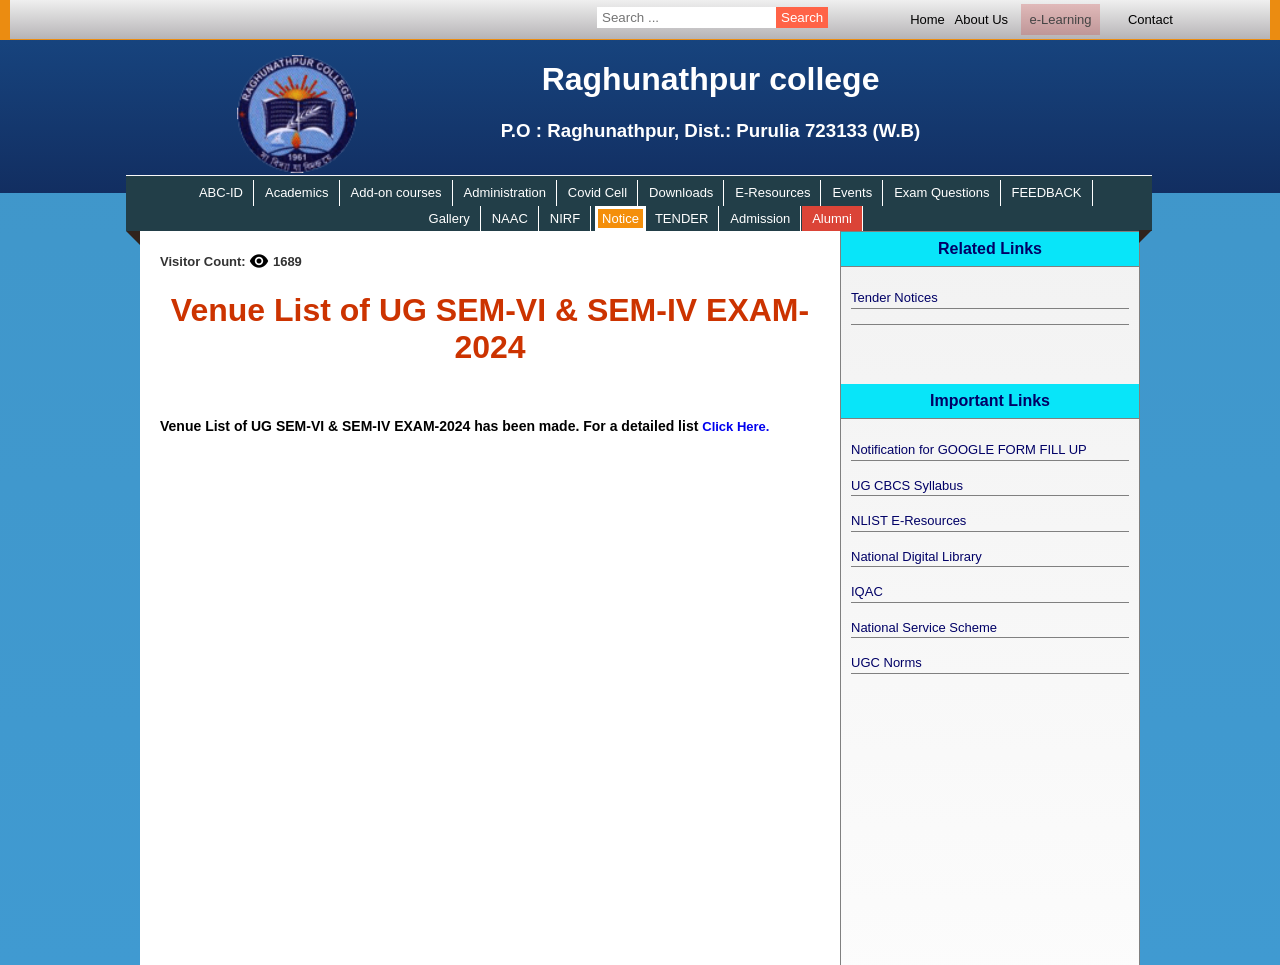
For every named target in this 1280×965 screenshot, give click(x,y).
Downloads (681, 192)
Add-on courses (396, 192)
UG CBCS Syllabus (907, 485)
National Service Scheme (924, 627)
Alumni (832, 218)
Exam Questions (941, 192)
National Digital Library (916, 556)
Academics (297, 192)
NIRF (565, 218)
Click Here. (735, 426)
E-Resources (772, 192)
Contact (1150, 19)
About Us (981, 19)
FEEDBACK (1046, 192)
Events (852, 192)
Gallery (449, 218)
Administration (505, 192)
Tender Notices (894, 297)
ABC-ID (221, 192)
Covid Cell (597, 192)
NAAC (510, 218)
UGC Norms (886, 662)
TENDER (681, 218)
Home (927, 19)
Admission (760, 218)
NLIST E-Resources (908, 520)
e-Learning (1060, 19)
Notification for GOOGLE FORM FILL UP (969, 449)
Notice (620, 218)
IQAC (867, 591)
